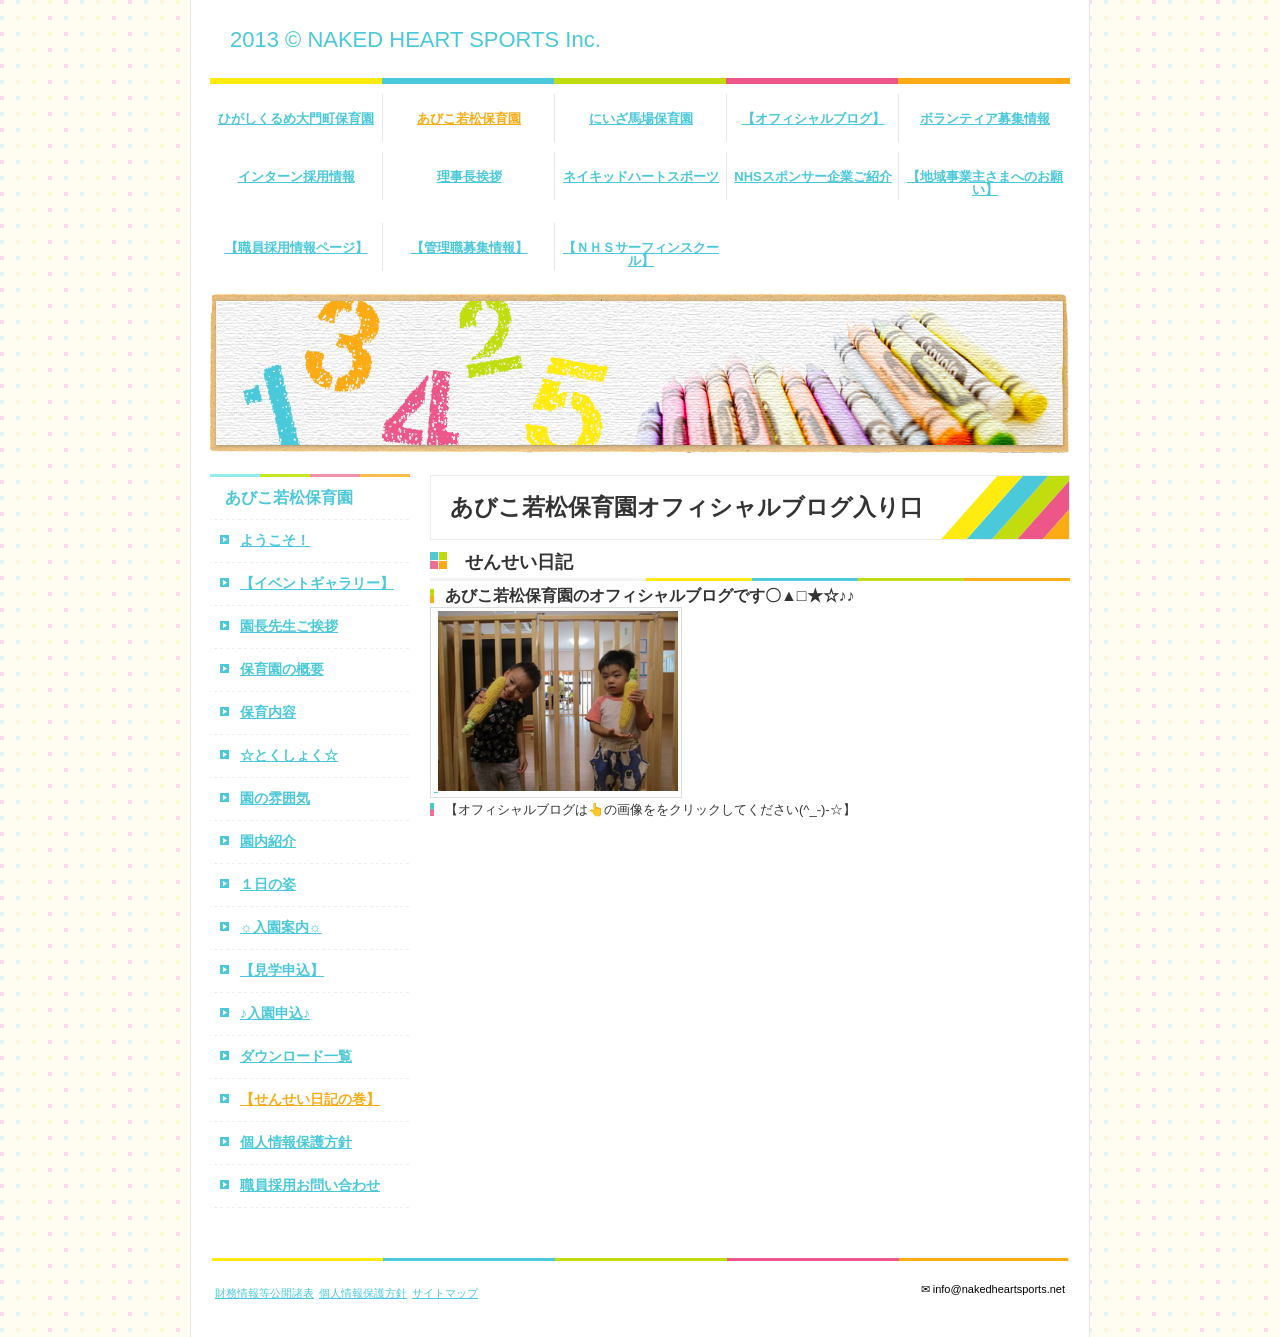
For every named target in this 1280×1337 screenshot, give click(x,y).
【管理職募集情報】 (469, 247)
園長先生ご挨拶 (289, 626)
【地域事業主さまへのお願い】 (985, 183)
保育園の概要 (282, 669)
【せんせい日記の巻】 (310, 1099)
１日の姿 (268, 884)
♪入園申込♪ (275, 1013)
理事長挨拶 (469, 176)
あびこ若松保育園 (469, 118)
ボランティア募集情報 (985, 118)
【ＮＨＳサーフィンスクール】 (641, 254)
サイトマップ (445, 1293)
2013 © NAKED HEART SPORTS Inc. (415, 39)
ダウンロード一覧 (296, 1056)
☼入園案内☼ (281, 927)
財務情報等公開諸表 (264, 1293)
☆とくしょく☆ (289, 755)
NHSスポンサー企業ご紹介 (812, 176)
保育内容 (268, 712)
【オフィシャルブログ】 (813, 118)
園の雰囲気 (275, 798)
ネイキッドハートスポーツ (641, 176)
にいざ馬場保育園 (641, 118)
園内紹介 (268, 841)
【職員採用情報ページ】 (296, 247)
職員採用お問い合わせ (310, 1185)
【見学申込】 (282, 970)
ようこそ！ (275, 540)
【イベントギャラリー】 (317, 583)
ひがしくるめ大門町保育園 (296, 118)
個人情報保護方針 (296, 1142)
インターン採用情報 (296, 176)
